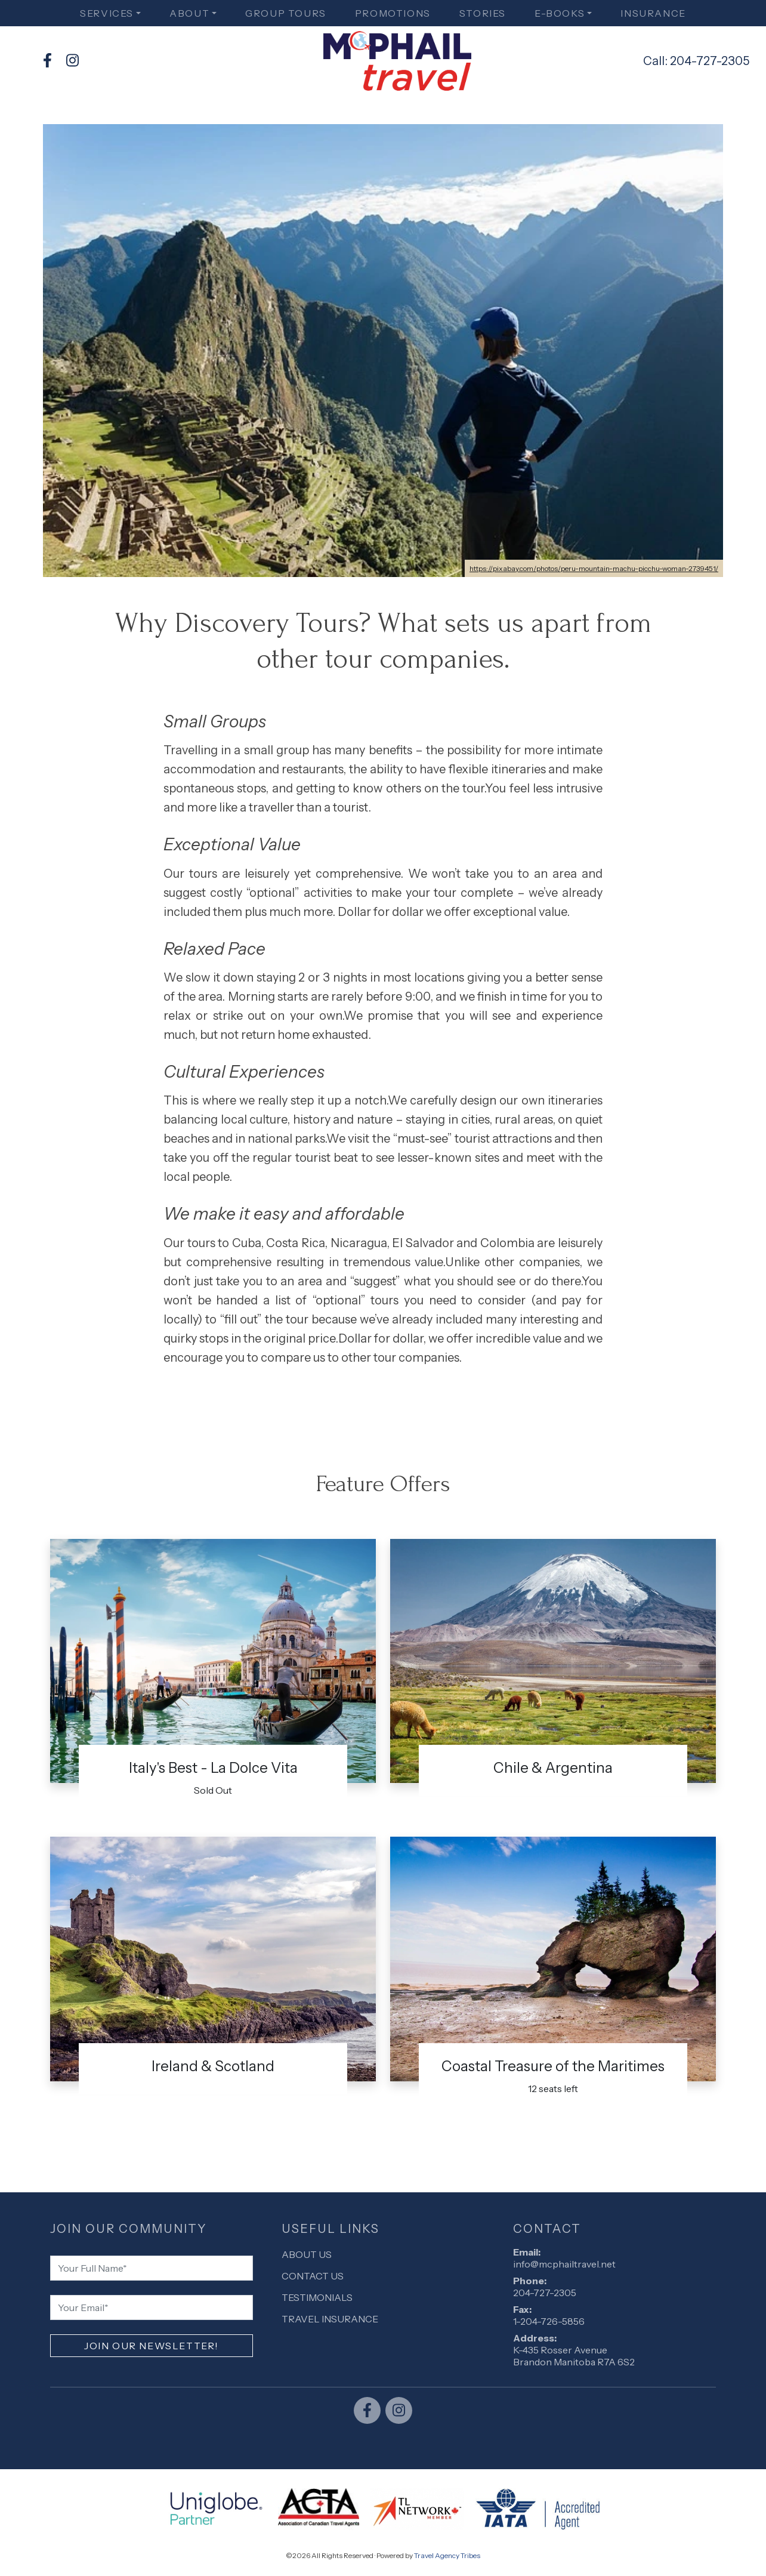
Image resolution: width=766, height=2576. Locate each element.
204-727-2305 (544, 2293)
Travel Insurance (330, 2319)
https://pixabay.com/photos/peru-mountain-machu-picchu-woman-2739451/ (594, 568)
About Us (307, 2254)
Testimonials (317, 2297)
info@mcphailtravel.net (564, 2264)
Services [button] (107, 13)
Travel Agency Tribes (447, 2555)
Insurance (652, 13)
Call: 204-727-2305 (696, 61)
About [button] (189, 13)
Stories (482, 13)
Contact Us (313, 2276)
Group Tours (285, 13)
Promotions (393, 13)
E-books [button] (560, 13)
